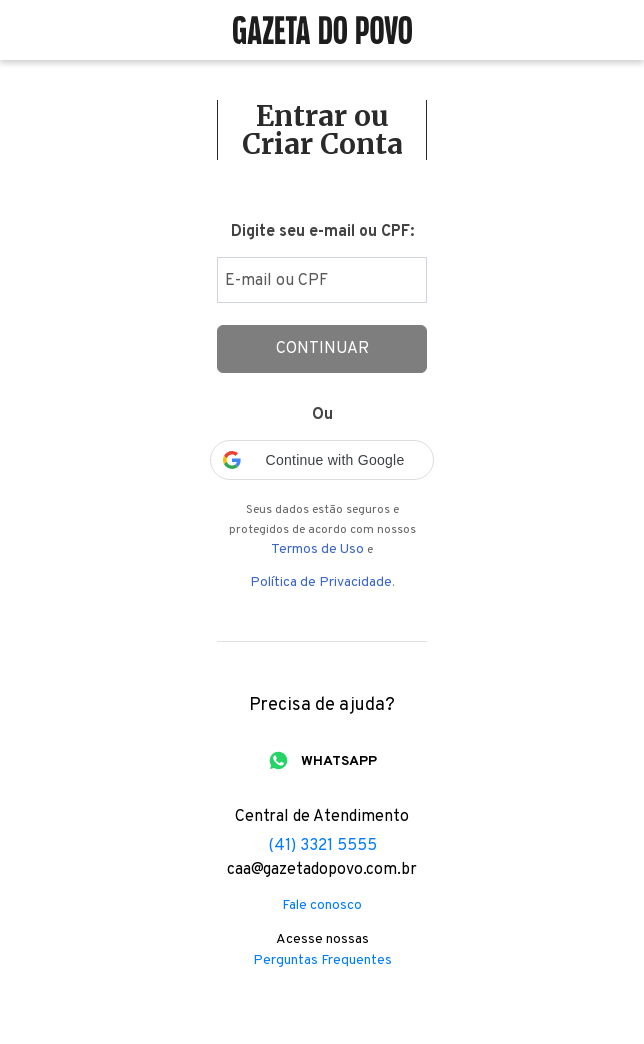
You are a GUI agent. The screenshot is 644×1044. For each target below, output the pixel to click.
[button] (322, 460)
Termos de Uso (317, 550)
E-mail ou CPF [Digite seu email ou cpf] (276, 281)
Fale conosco (322, 906)
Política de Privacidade (321, 583)
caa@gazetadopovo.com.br (322, 870)
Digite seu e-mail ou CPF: (322, 232)
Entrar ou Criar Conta (322, 130)
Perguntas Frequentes (322, 961)
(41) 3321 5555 (322, 846)
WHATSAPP (339, 762)
